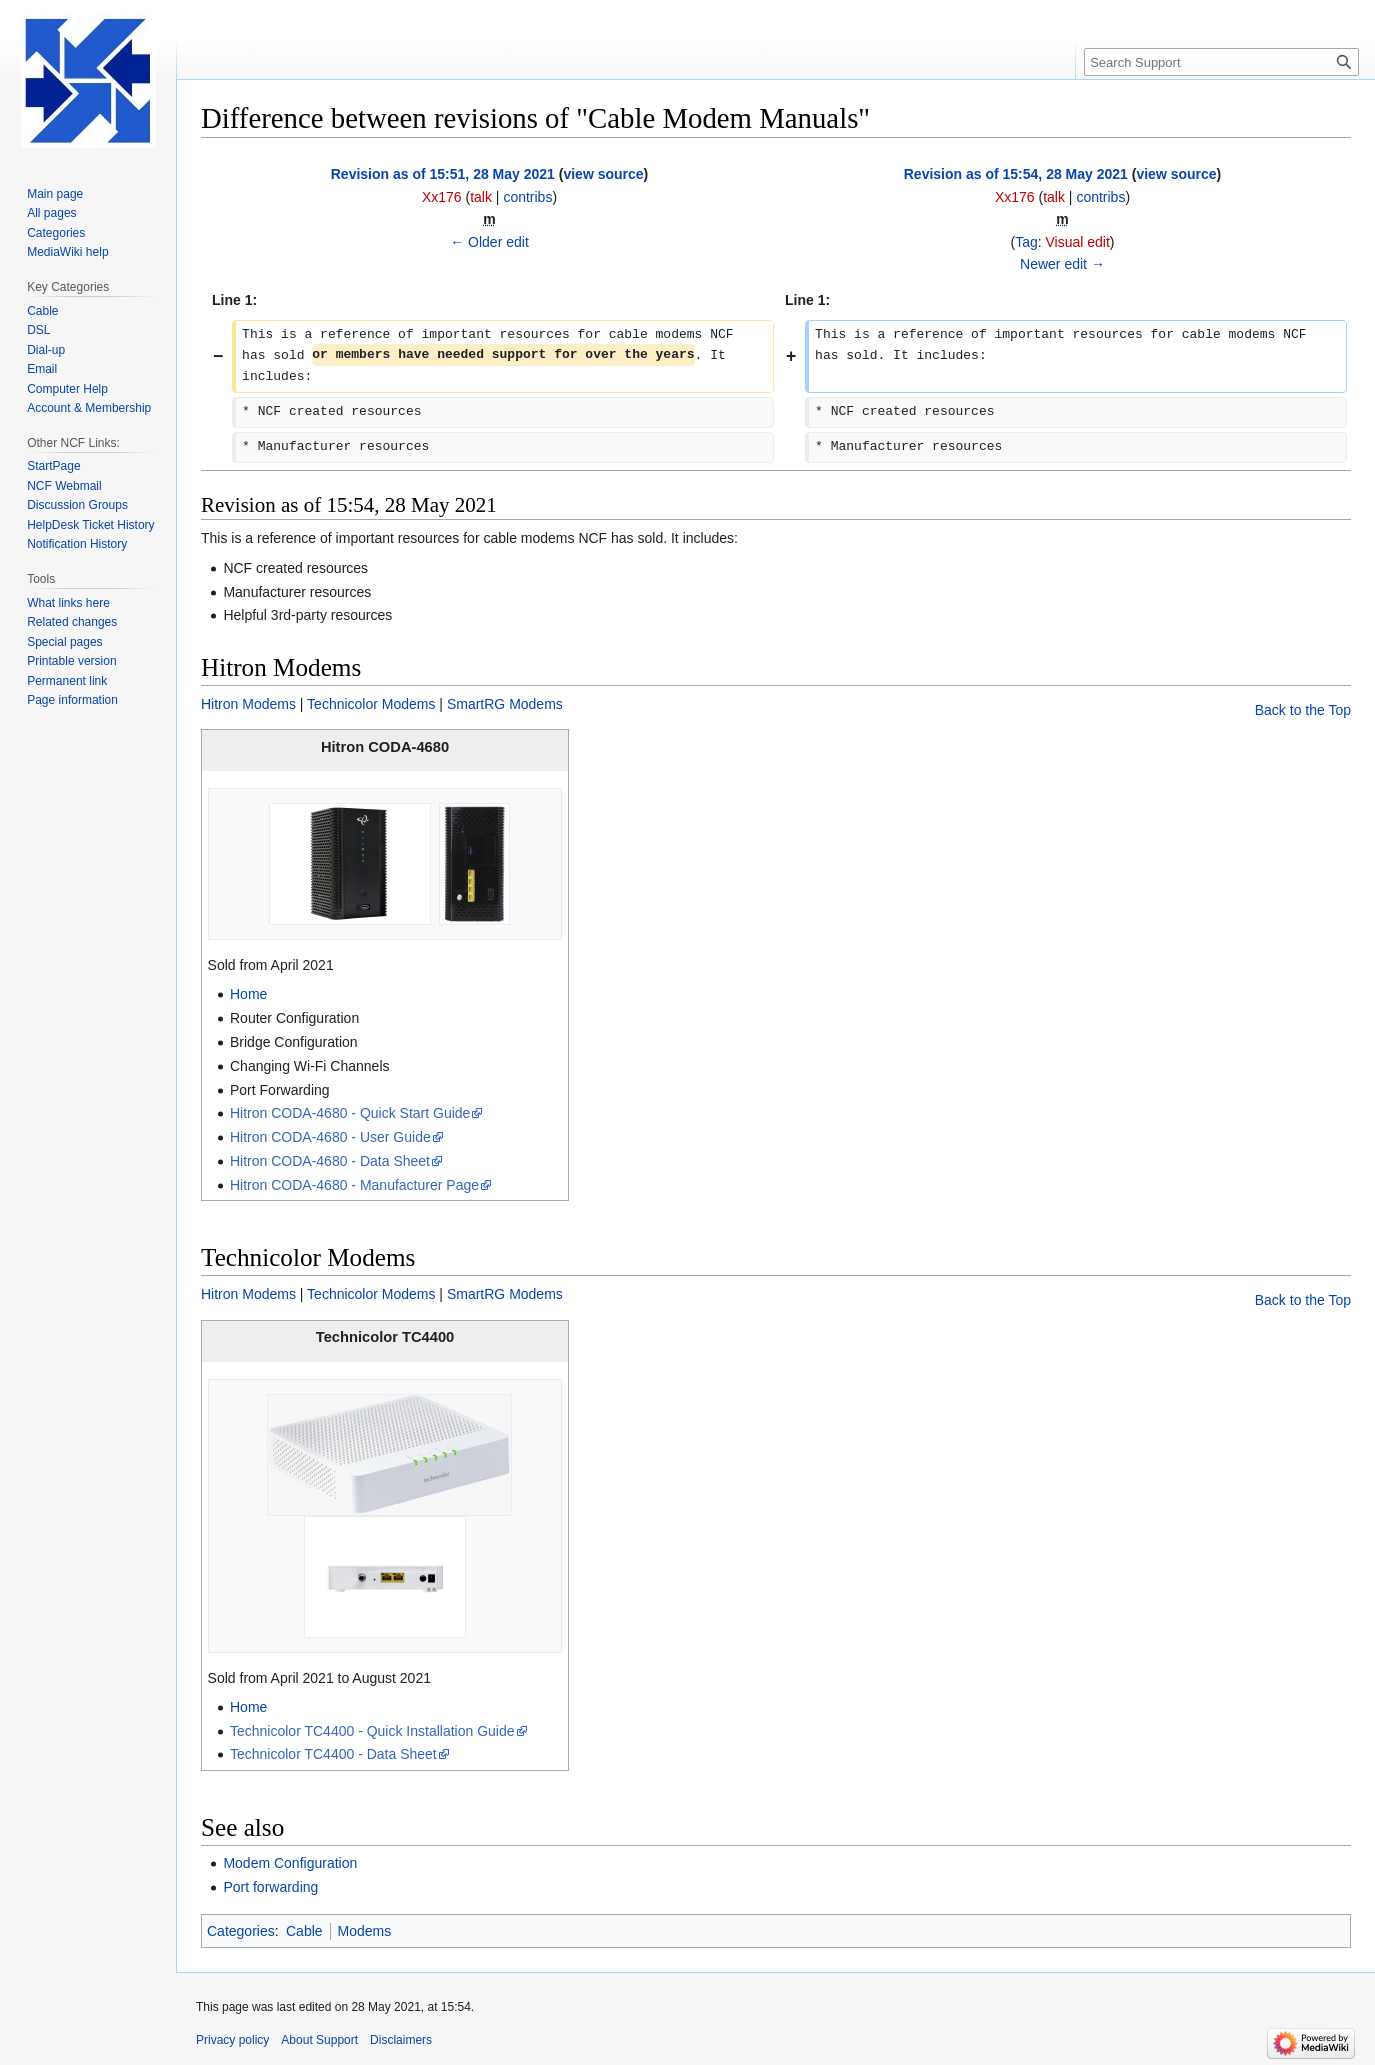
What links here (68, 603)
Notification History (77, 544)
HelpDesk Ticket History (90, 525)
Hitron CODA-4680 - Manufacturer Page (354, 1185)
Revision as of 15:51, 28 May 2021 (443, 174)
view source (603, 174)
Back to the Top (1303, 710)
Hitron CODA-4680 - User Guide (330, 1137)
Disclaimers (401, 2040)
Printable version (71, 661)
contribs (527, 197)
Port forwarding (270, 1887)
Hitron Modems (248, 704)
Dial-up (46, 350)
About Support (319, 2040)
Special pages (64, 642)
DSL (38, 330)
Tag (1026, 242)
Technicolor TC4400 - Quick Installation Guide (372, 1731)
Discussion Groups (77, 505)
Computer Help (67, 389)
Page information (72, 700)
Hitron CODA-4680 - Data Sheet (330, 1161)
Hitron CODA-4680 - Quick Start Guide (350, 1113)
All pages (51, 213)
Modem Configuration (290, 1863)
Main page (55, 194)
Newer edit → (1062, 264)
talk (481, 197)
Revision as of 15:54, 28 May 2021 (1016, 174)
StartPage (53, 466)
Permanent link (67, 681)
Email (42, 369)
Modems (365, 1931)
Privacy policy (232, 2040)
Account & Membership (89, 408)
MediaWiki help (67, 252)
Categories (241, 1931)
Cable (304, 1931)
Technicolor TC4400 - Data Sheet (333, 1754)
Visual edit (1078, 242)
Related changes (72, 622)
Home (248, 994)
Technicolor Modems (371, 704)
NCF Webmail (64, 486)
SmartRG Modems (505, 704)
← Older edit (489, 242)
